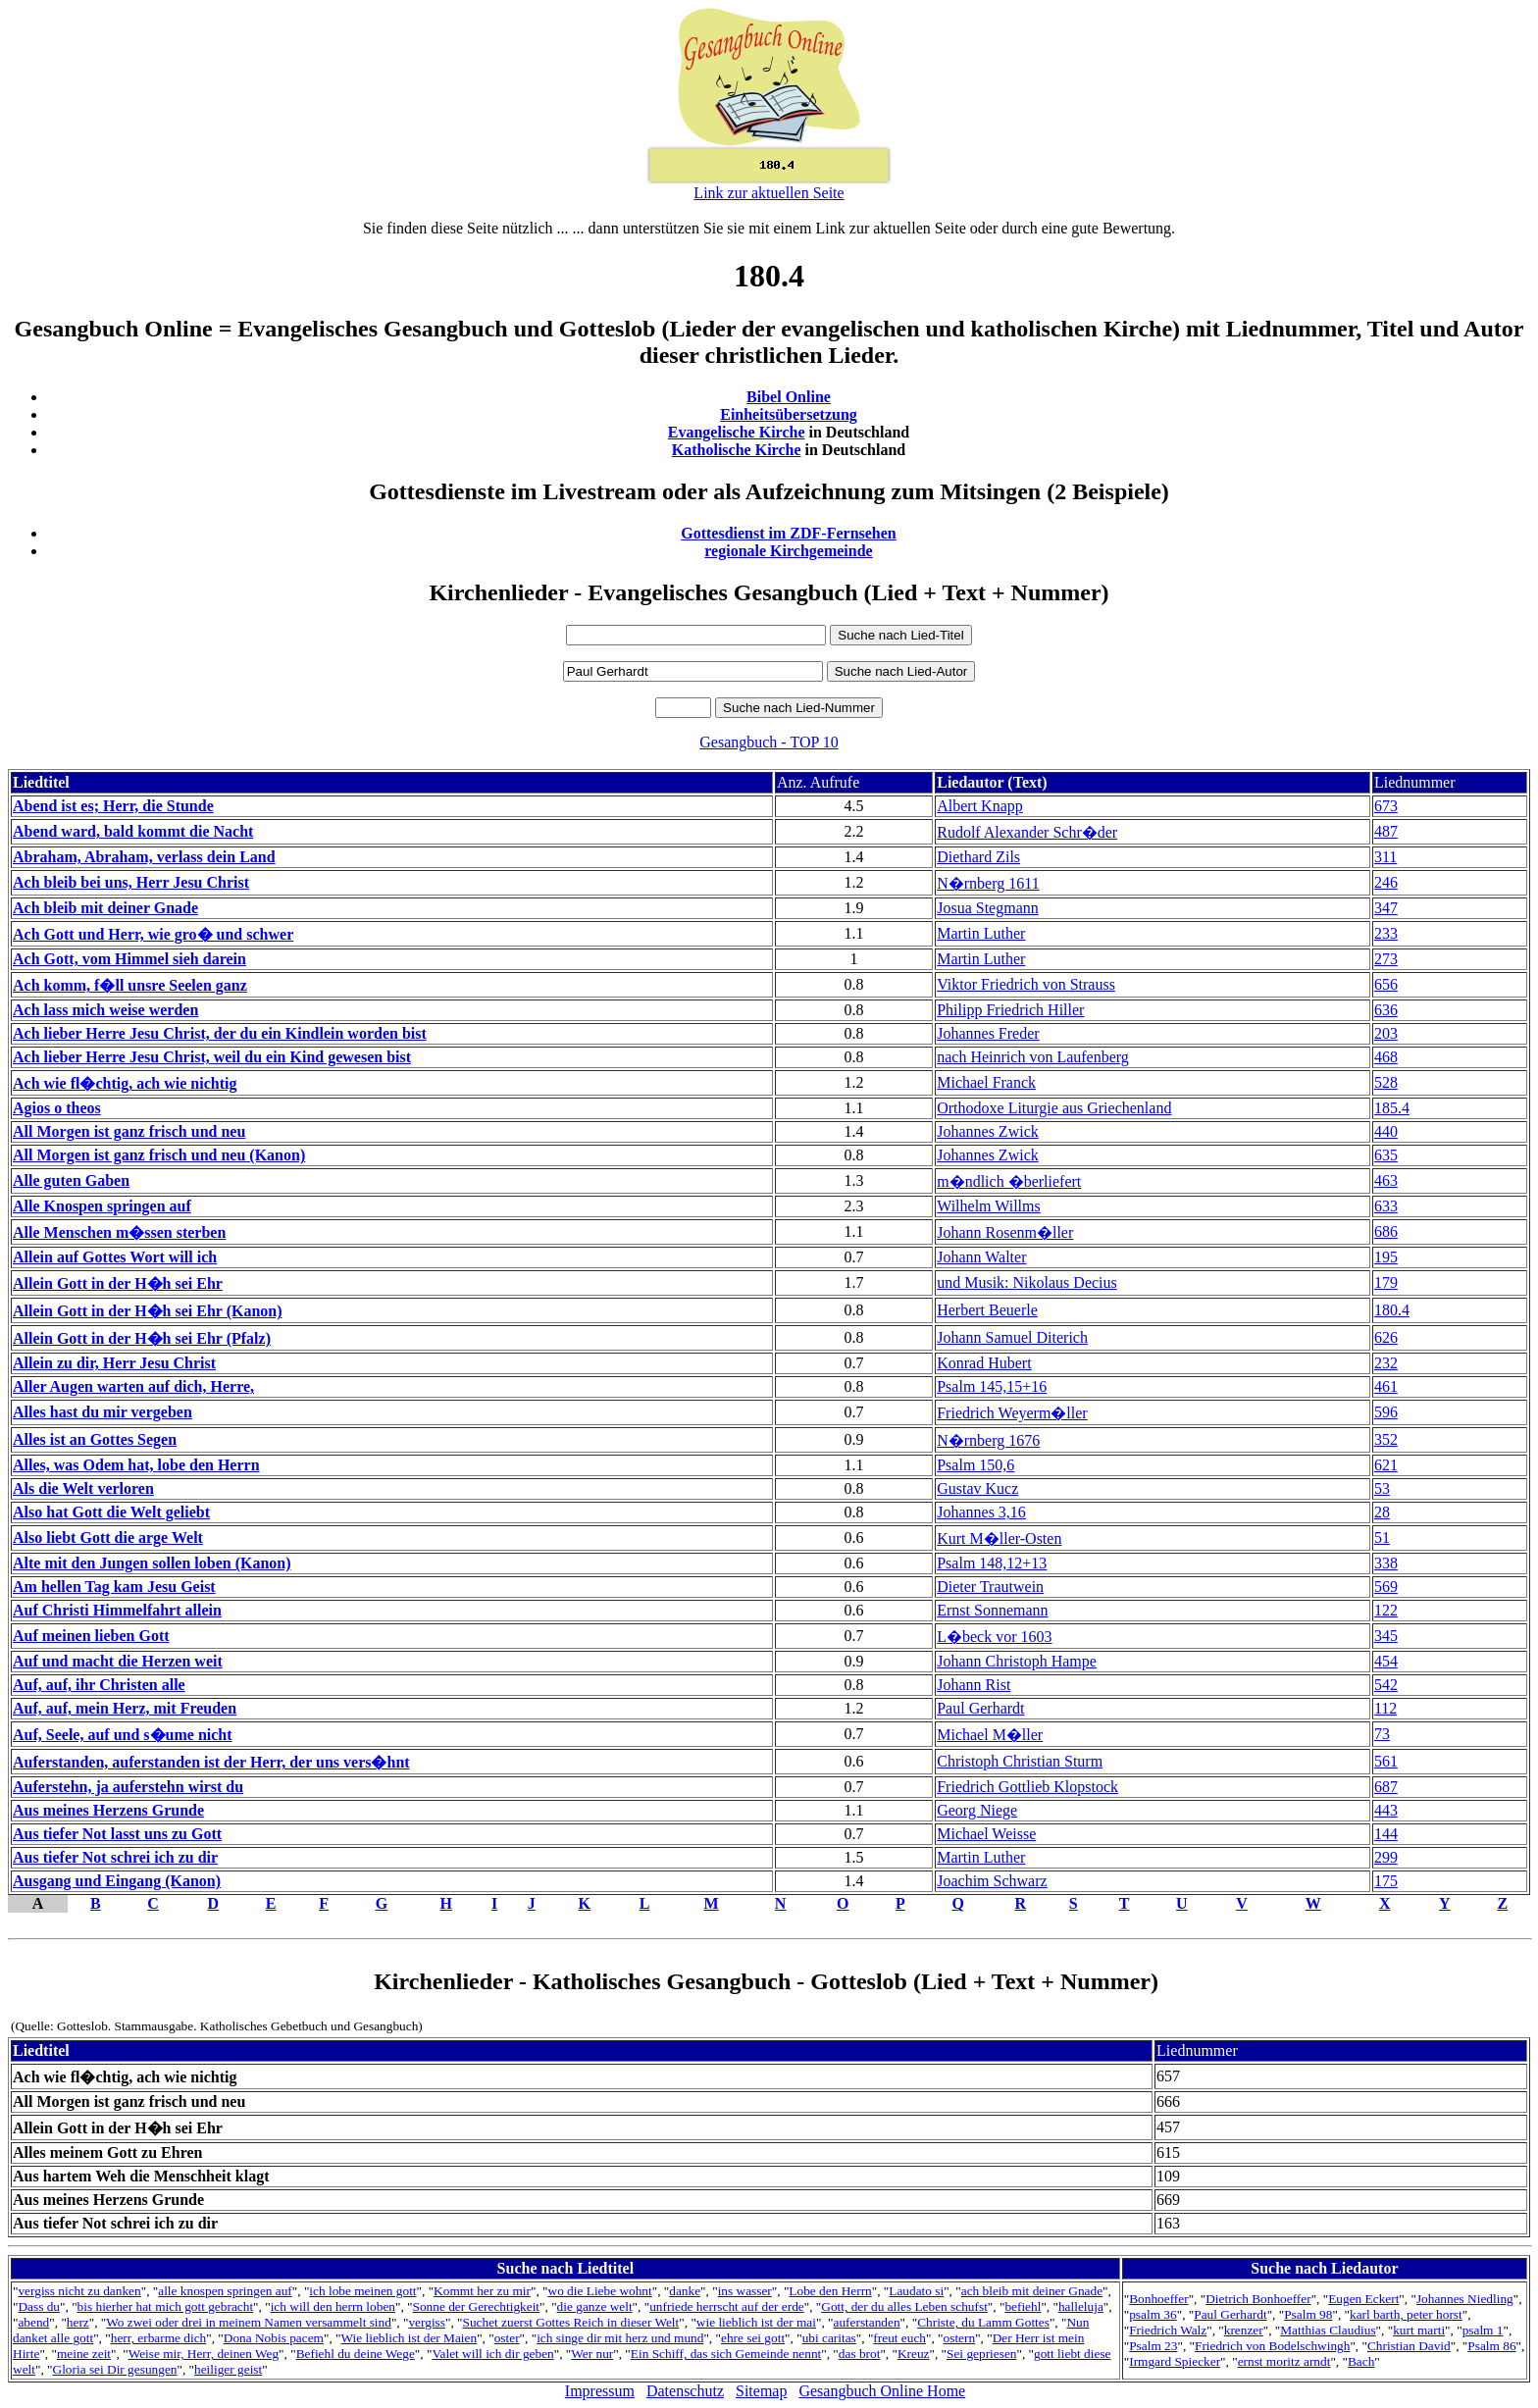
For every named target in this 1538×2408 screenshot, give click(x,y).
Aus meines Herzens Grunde (108, 1810)
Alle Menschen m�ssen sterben (119, 1232)
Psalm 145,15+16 (992, 1386)
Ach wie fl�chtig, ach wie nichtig (124, 1083)
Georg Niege (977, 1810)
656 (1386, 984)
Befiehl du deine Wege (355, 2353)
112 (1385, 1708)
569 (1386, 1586)
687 (1386, 1786)
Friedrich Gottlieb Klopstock (1027, 1786)
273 (1386, 958)
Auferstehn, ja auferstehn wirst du (128, 1786)
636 (1386, 1009)
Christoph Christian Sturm (1019, 1761)
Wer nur (592, 2353)
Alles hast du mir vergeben (102, 1412)
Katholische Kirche (736, 449)
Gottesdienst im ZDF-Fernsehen (789, 533)
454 (1386, 1661)
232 (1386, 1363)
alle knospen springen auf (225, 2290)
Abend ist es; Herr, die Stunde (113, 805)
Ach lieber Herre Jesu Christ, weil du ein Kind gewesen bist (212, 1057)
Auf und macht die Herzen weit (118, 1661)
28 (1382, 1512)
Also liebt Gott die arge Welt (108, 1537)
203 (1386, 1033)
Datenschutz (685, 2390)
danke (684, 2290)
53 (1382, 1488)
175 (1386, 1880)
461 (1386, 1386)
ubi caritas (829, 2338)
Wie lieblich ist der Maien (409, 2338)
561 (1386, 1761)
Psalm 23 (1153, 2345)
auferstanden (867, 2322)
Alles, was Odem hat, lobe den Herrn (136, 1465)
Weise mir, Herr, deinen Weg (203, 2353)
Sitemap (761, 2390)
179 (1386, 1282)
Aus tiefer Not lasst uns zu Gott (117, 1833)
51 (1382, 1537)
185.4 (1392, 1108)
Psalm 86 (1491, 2345)
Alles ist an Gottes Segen (95, 1439)
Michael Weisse (986, 1833)
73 (1382, 1733)
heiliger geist (228, 2369)
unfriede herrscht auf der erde (726, 2306)
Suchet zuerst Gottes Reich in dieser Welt (571, 2322)
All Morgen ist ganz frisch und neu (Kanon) (159, 1155)
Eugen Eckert (1363, 2298)
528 (1386, 1082)
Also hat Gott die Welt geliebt (111, 1512)
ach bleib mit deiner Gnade (1031, 2290)
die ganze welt (595, 2306)
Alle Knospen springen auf (102, 1206)
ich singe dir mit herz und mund (620, 2338)
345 (1386, 1635)
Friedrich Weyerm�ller (1012, 1413)
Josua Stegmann (988, 907)
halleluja (1080, 2306)
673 (1386, 805)
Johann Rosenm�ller (1005, 1232)
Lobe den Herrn (830, 2290)
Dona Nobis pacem (274, 2338)
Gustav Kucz (977, 1488)
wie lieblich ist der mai (756, 2322)
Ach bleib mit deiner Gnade (105, 907)
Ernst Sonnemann (992, 1610)
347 (1386, 907)
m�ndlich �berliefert (1009, 1181)
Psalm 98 (1308, 2314)
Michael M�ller (990, 1734)
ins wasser (745, 2290)
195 (1386, 1257)
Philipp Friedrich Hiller (1010, 1009)
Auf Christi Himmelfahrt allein (117, 1610)
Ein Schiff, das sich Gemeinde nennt (726, 2353)
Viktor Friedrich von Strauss (1026, 984)
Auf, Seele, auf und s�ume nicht (122, 1734)
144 (1386, 1833)
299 (1386, 1857)
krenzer (1243, 2330)
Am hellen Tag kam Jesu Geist (114, 1586)
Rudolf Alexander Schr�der (1027, 832)
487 (1386, 831)
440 (1386, 1131)
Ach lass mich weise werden (105, 1009)
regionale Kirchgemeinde (788, 550)
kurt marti (1419, 2330)
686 (1386, 1231)
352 (1386, 1439)
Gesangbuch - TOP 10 (768, 742)
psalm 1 (1483, 2330)
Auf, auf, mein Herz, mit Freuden (124, 1708)
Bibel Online (788, 396)
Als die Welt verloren (83, 1488)
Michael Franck (986, 1082)
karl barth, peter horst (1406, 2314)
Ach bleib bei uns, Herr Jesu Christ (131, 882)
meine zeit (84, 2353)
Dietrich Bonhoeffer (1257, 2298)
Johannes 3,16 (981, 1512)
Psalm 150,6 (975, 1465)
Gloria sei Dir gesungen (115, 2369)
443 (1386, 1810)
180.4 (1392, 1310)
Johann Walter (981, 1257)
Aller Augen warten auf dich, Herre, (133, 1386)
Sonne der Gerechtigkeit (476, 2306)
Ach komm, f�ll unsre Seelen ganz (130, 985)
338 (1386, 1563)
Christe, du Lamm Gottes (983, 2322)
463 (1386, 1180)
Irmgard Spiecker (1174, 2361)
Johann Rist (973, 1684)
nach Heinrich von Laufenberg (1033, 1057)
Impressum (600, 2390)
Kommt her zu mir (482, 2290)
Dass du (39, 2306)
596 (1386, 1412)
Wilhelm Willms (989, 1206)
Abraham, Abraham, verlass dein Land (144, 856)
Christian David (1409, 2345)
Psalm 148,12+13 (992, 1563)
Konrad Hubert (984, 1363)
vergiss (426, 2322)
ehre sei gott (753, 2338)
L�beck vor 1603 (994, 1636)
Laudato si (916, 2290)
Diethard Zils (978, 856)
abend (33, 2322)
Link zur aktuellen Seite (768, 192)
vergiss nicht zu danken (79, 2290)
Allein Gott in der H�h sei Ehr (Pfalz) (142, 1338)
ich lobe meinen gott (362, 2290)
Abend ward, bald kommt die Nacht (133, 831)
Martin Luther (981, 933)
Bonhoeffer (1158, 2298)
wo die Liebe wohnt (600, 2290)
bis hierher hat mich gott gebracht (165, 2306)
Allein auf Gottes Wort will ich (115, 1257)
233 (1386, 933)
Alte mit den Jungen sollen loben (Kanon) (152, 1563)
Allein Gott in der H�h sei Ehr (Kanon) (147, 1311)
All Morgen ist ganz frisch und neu (129, 1131)
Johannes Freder (988, 1033)
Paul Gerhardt (980, 1708)
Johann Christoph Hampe (1017, 1661)
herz (78, 2322)
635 (1386, 1155)
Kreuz (913, 2353)
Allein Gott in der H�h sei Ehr (118, 1283)
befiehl (1022, 2306)
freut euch (899, 2338)
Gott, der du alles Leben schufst (904, 2306)
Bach (1361, 2361)
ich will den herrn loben (333, 2306)
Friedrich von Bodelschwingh (1272, 2345)
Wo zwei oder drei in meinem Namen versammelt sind (248, 2322)
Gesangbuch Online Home (881, 2390)
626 (1386, 1337)
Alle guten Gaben (71, 1180)
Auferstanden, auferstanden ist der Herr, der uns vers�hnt (211, 1762)
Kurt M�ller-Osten (999, 1538)
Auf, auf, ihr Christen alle (99, 1684)
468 (1386, 1057)
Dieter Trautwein (990, 1586)
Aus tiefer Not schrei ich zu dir (115, 1857)
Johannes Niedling (1464, 2298)
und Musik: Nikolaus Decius (1027, 1282)
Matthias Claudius (1327, 2330)
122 (1386, 1610)
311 (1385, 856)
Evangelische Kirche (736, 432)
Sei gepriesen (981, 2353)
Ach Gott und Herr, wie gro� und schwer (153, 934)
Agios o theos (57, 1108)
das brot (860, 2353)
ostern (960, 2338)
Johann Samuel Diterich (1012, 1337)
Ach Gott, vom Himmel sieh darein (129, 958)
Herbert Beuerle (987, 1310)
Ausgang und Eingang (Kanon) (117, 1880)
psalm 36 (1153, 2314)
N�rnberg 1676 (988, 1440)
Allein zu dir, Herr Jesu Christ (114, 1363)
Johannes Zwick (988, 1131)
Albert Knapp (980, 805)
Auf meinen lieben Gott (91, 1635)
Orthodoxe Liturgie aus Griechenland (1054, 1108)
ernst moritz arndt (1284, 2361)
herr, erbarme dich (159, 2338)
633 (1386, 1206)
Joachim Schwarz (992, 1880)
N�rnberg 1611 (988, 883)
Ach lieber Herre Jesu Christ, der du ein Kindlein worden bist (220, 1033)
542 (1386, 1684)
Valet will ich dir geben (492, 2353)
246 (1386, 882)
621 (1386, 1465)
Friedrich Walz (1167, 2330)
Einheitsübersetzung (788, 414)
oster (507, 2338)
